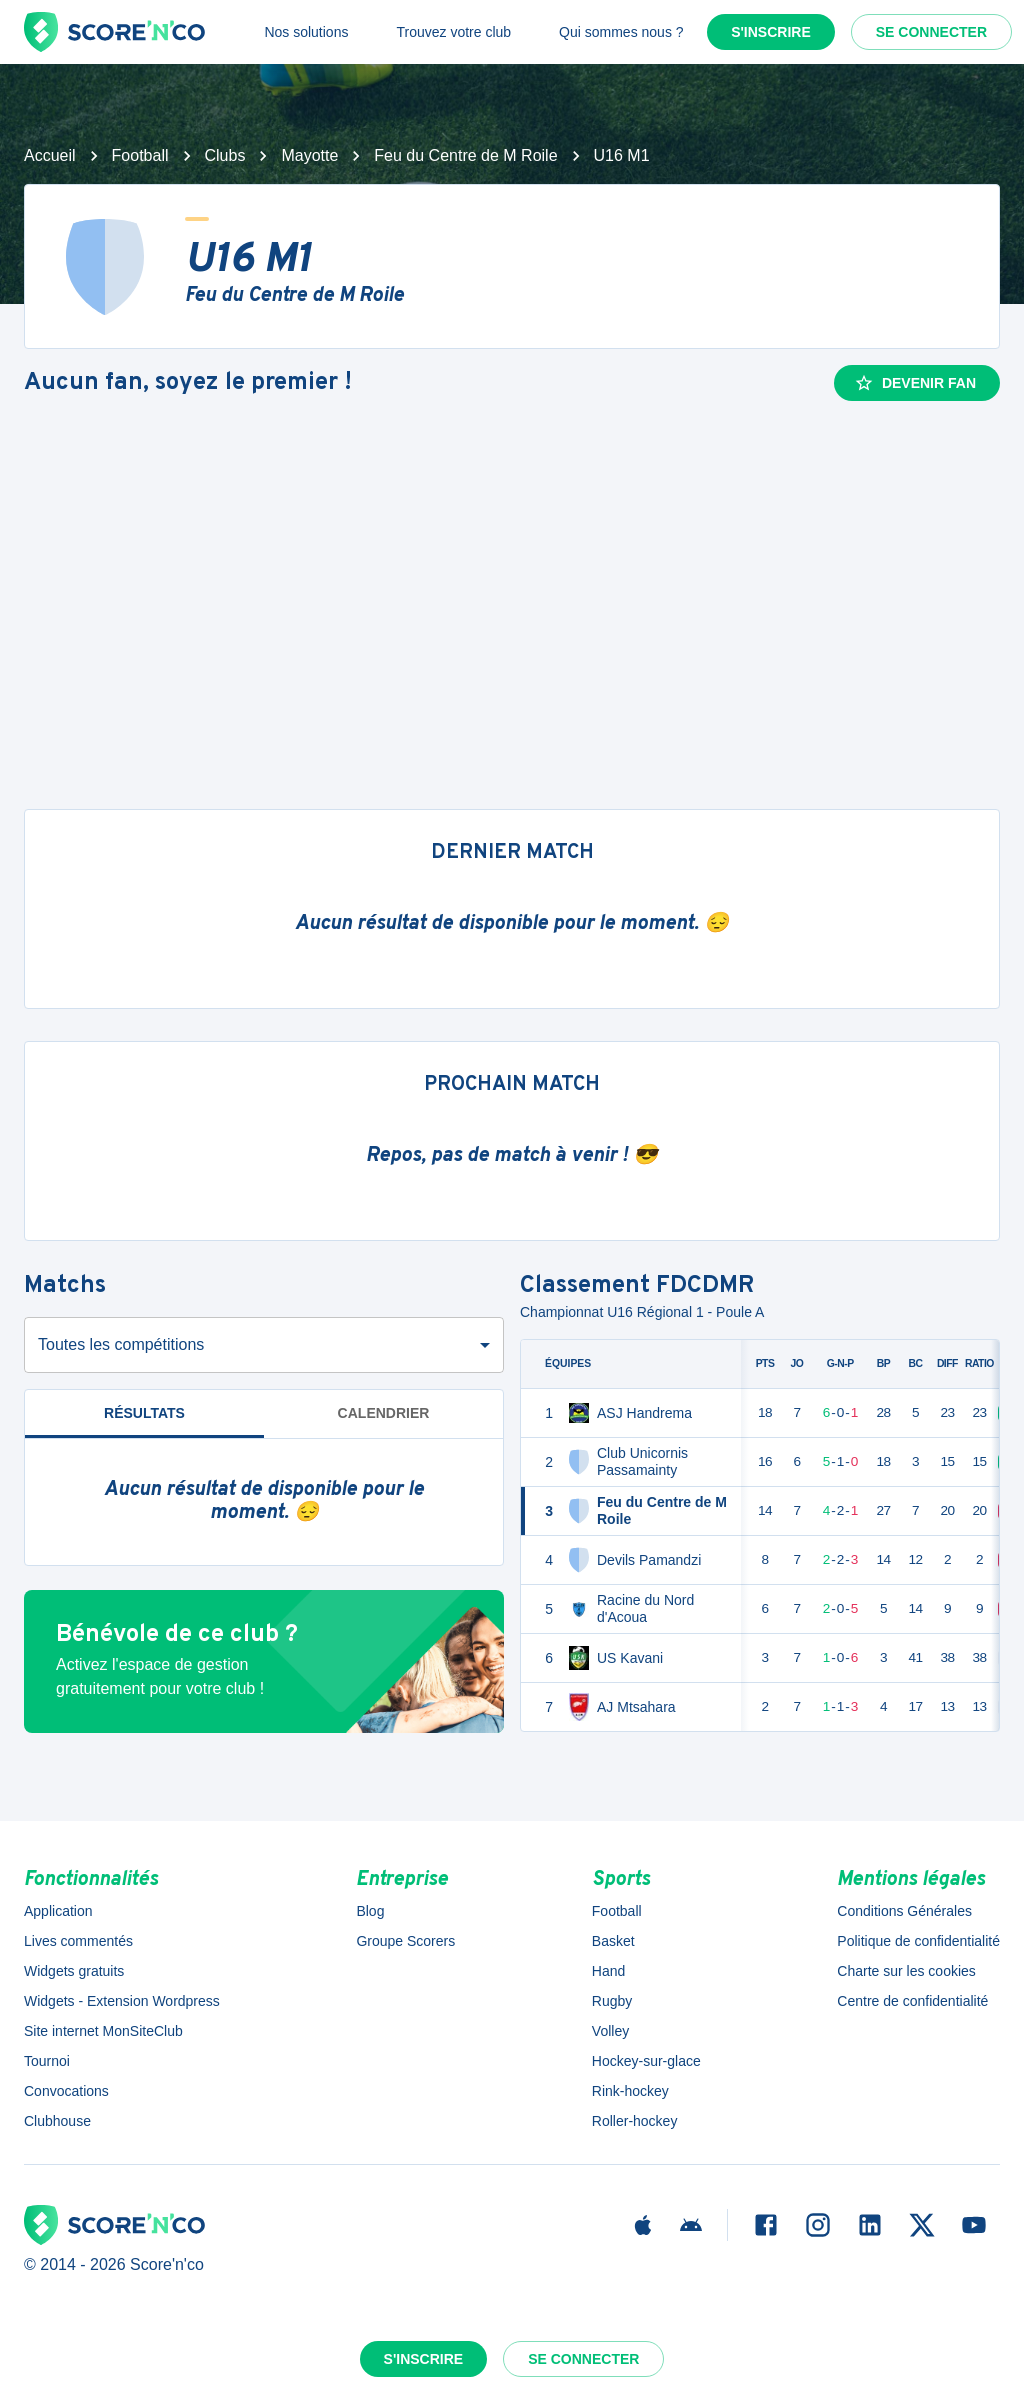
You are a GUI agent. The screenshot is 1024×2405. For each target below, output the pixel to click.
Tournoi (47, 2061)
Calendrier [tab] (384, 1413)
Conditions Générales (904, 1911)
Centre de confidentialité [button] (912, 2001)
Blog (370, 1911)
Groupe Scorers (405, 1941)
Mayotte (309, 155)
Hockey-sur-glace (646, 2061)
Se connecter (931, 32)
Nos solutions (306, 32)
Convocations (66, 2091)
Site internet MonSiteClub (103, 2031)
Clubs (225, 155)
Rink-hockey (630, 2091)
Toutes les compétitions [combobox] (121, 1344)
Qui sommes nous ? (621, 32)
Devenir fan (915, 383)
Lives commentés (78, 1941)
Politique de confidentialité (918, 1941)
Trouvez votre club (453, 32)
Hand (608, 1971)
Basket (613, 1941)
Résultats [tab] (144, 1413)
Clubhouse (57, 2121)
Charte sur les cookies (906, 1971)
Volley (610, 2031)
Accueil (50, 155)
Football (140, 155)
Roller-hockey (635, 2121)
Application (58, 1911)
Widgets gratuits (74, 1971)
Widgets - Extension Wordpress (122, 2001)
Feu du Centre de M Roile (465, 155)
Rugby (612, 2001)
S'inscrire (771, 32)
